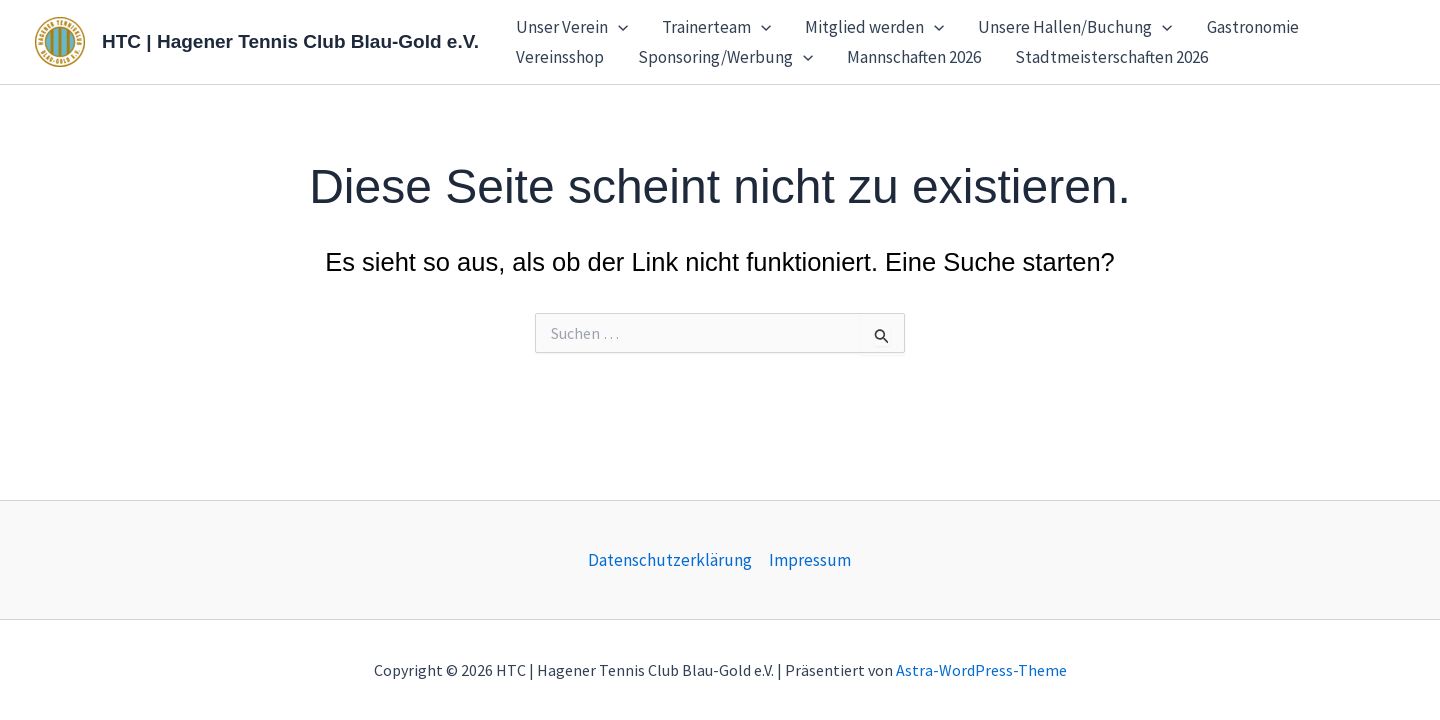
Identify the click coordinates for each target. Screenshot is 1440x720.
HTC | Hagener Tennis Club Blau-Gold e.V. (290, 41)
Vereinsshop (560, 57)
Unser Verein (572, 27)
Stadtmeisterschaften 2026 (1111, 57)
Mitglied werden (874, 27)
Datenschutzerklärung (670, 560)
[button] (618, 27)
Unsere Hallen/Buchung (1075, 27)
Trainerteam (716, 27)
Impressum (810, 560)
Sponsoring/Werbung (725, 57)
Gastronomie (1253, 27)
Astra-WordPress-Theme (981, 670)
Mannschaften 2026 (914, 57)
